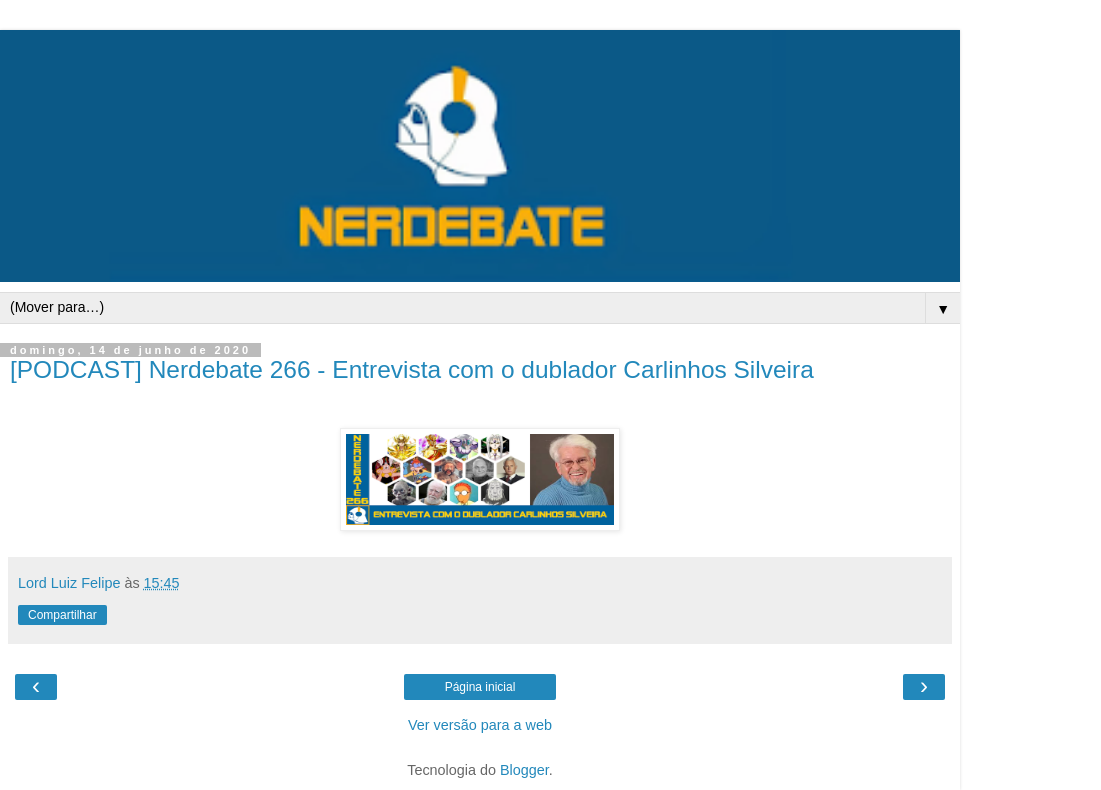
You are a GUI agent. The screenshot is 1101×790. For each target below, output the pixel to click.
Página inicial (480, 687)
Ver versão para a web (480, 725)
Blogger (524, 770)
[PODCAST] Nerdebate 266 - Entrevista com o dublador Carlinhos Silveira (412, 369)
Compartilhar (62, 615)
